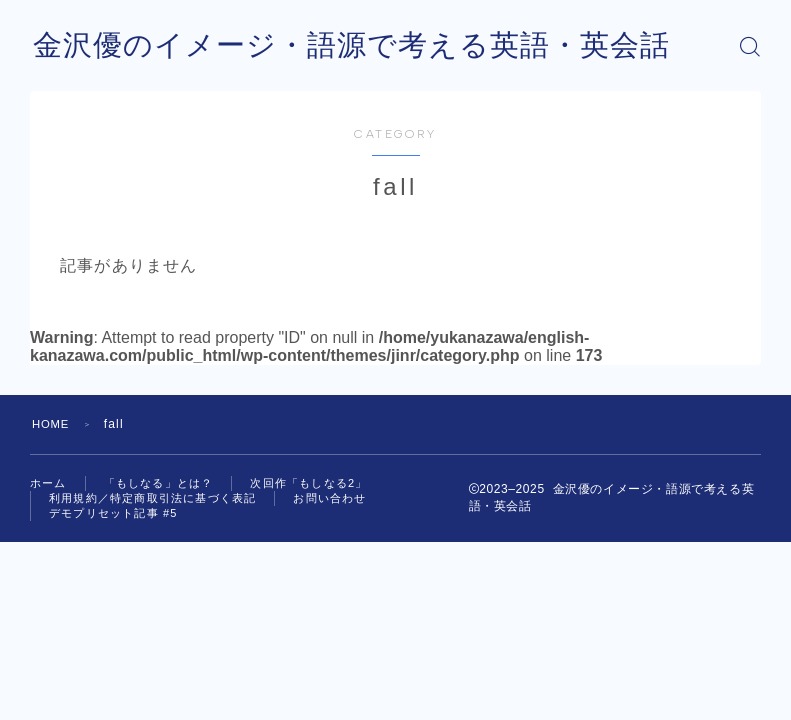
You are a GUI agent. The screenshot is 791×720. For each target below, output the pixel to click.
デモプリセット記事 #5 (113, 513)
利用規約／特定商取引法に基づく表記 (152, 498)
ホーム (48, 483)
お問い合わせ (329, 498)
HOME (52, 424)
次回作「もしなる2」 (308, 483)
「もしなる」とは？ (159, 483)
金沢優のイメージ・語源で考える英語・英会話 (362, 46)
